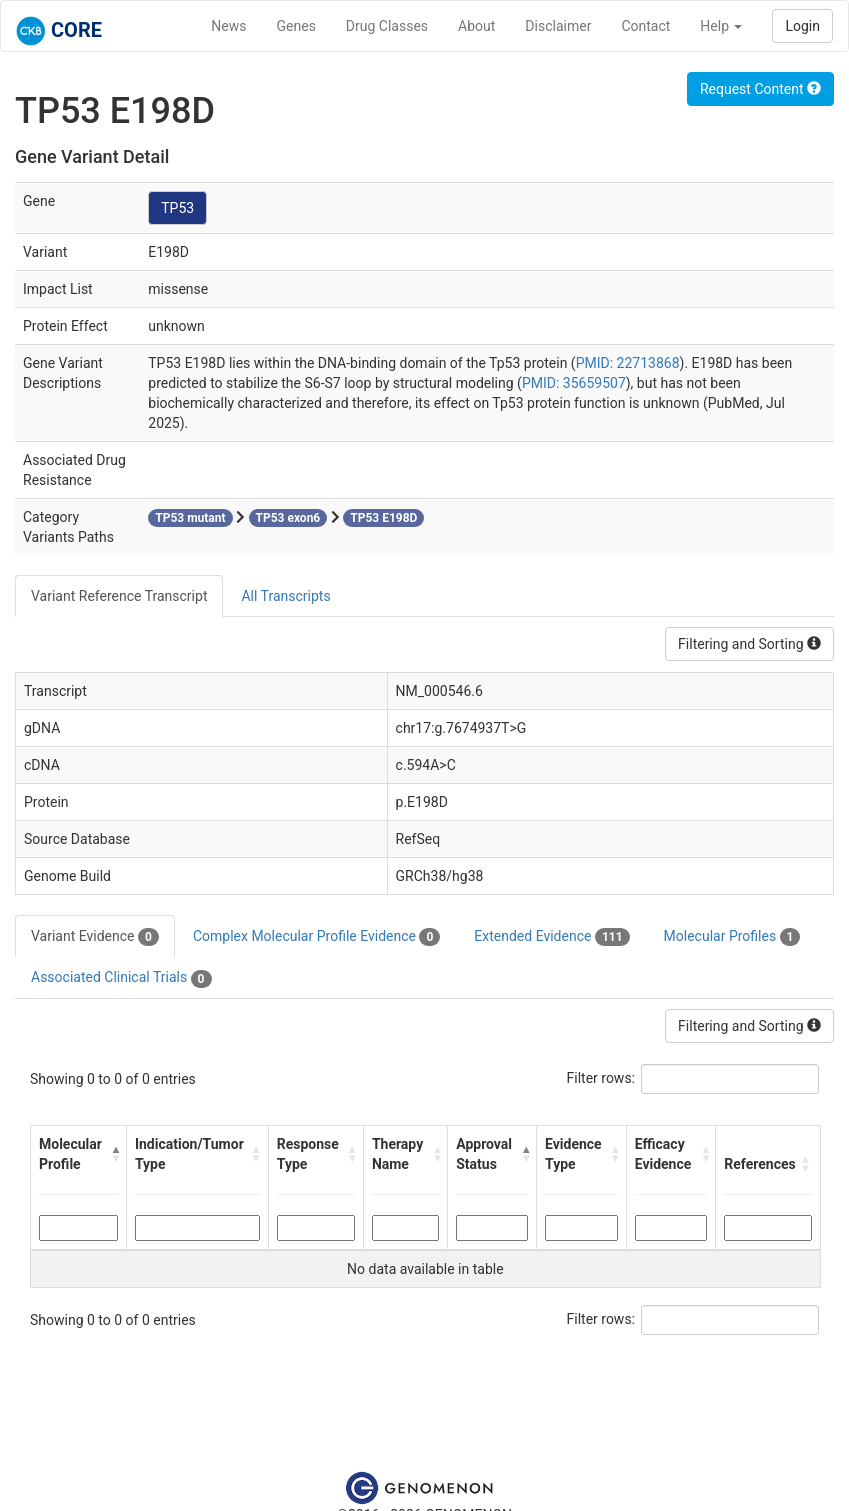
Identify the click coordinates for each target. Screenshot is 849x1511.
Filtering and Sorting (749, 644)
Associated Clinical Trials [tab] (121, 978)
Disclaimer (558, 26)
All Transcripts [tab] (285, 596)
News (228, 26)
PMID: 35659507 (574, 383)
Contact (645, 26)
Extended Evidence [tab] (551, 937)
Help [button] (721, 26)
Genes (296, 26)
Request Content (760, 89)
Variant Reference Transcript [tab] (119, 596)
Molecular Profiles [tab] (732, 937)
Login (802, 26)
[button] (113, 1154)
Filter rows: (601, 1078)
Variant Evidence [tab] (95, 937)
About (476, 26)
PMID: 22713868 (628, 363)
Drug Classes (387, 26)
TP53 (177, 208)
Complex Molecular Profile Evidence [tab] (316, 937)
